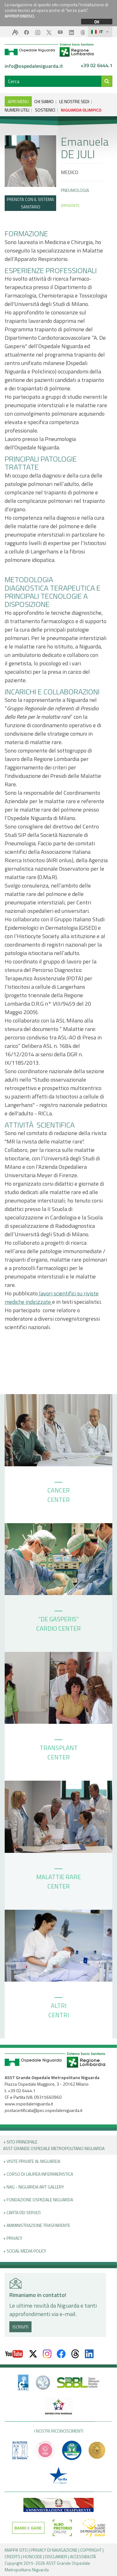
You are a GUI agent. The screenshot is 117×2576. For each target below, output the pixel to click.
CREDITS (12, 2556)
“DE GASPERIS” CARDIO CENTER (58, 1622)
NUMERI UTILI (17, 110)
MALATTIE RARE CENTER (58, 1879)
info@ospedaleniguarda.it (34, 66)
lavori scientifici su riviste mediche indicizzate (52, 1297)
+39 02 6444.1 (96, 65)
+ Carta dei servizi (22, 2212)
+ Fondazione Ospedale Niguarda (38, 2199)
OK (96, 21)
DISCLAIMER (56, 2556)
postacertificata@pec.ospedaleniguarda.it (43, 2110)
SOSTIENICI (45, 110)
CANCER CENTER (58, 1493)
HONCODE (32, 2556)
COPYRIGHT (91, 2550)
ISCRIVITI (20, 2326)
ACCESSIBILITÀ (83, 2556)
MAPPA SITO (16, 2550)
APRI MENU (18, 101)
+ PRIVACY (12, 2238)
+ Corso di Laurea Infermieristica (38, 2174)
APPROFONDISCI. (20, 16)
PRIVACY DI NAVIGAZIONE (54, 2550)
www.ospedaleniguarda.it (29, 2103)
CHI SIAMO (44, 101)
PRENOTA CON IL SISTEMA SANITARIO (30, 203)
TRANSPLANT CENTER (59, 1750)
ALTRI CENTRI (58, 2008)
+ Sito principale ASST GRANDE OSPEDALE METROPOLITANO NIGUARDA (54, 2145)
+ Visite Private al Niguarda (31, 2161)
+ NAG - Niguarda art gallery (33, 2186)
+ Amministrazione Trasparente (36, 2225)
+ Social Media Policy (24, 2251)
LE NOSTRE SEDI (74, 101)
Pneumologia (75, 190)
